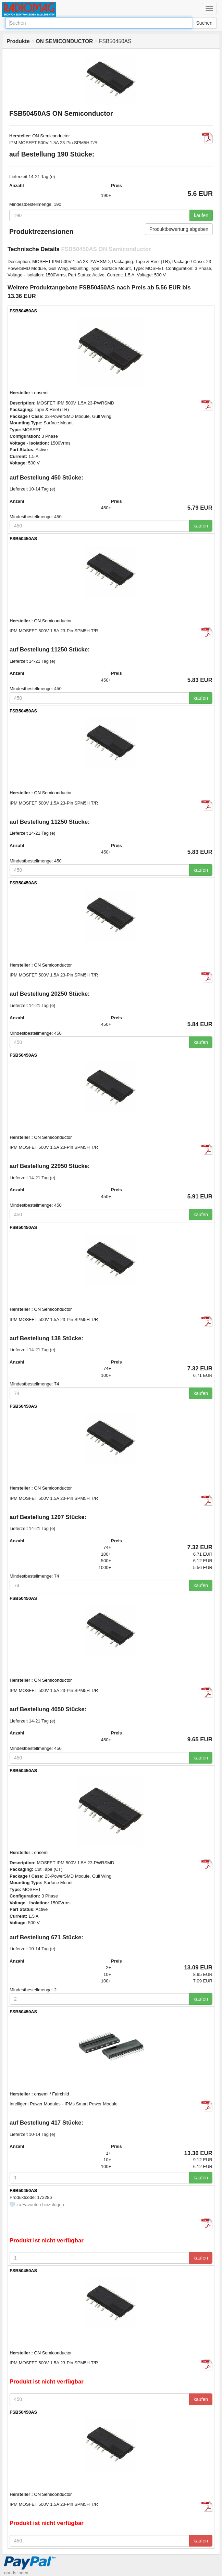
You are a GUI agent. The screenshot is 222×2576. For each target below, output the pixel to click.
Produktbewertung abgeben (178, 229)
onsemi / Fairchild (51, 2093)
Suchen (204, 23)
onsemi (41, 392)
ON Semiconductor (51, 135)
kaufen (201, 215)
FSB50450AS (23, 310)
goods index (16, 2572)
